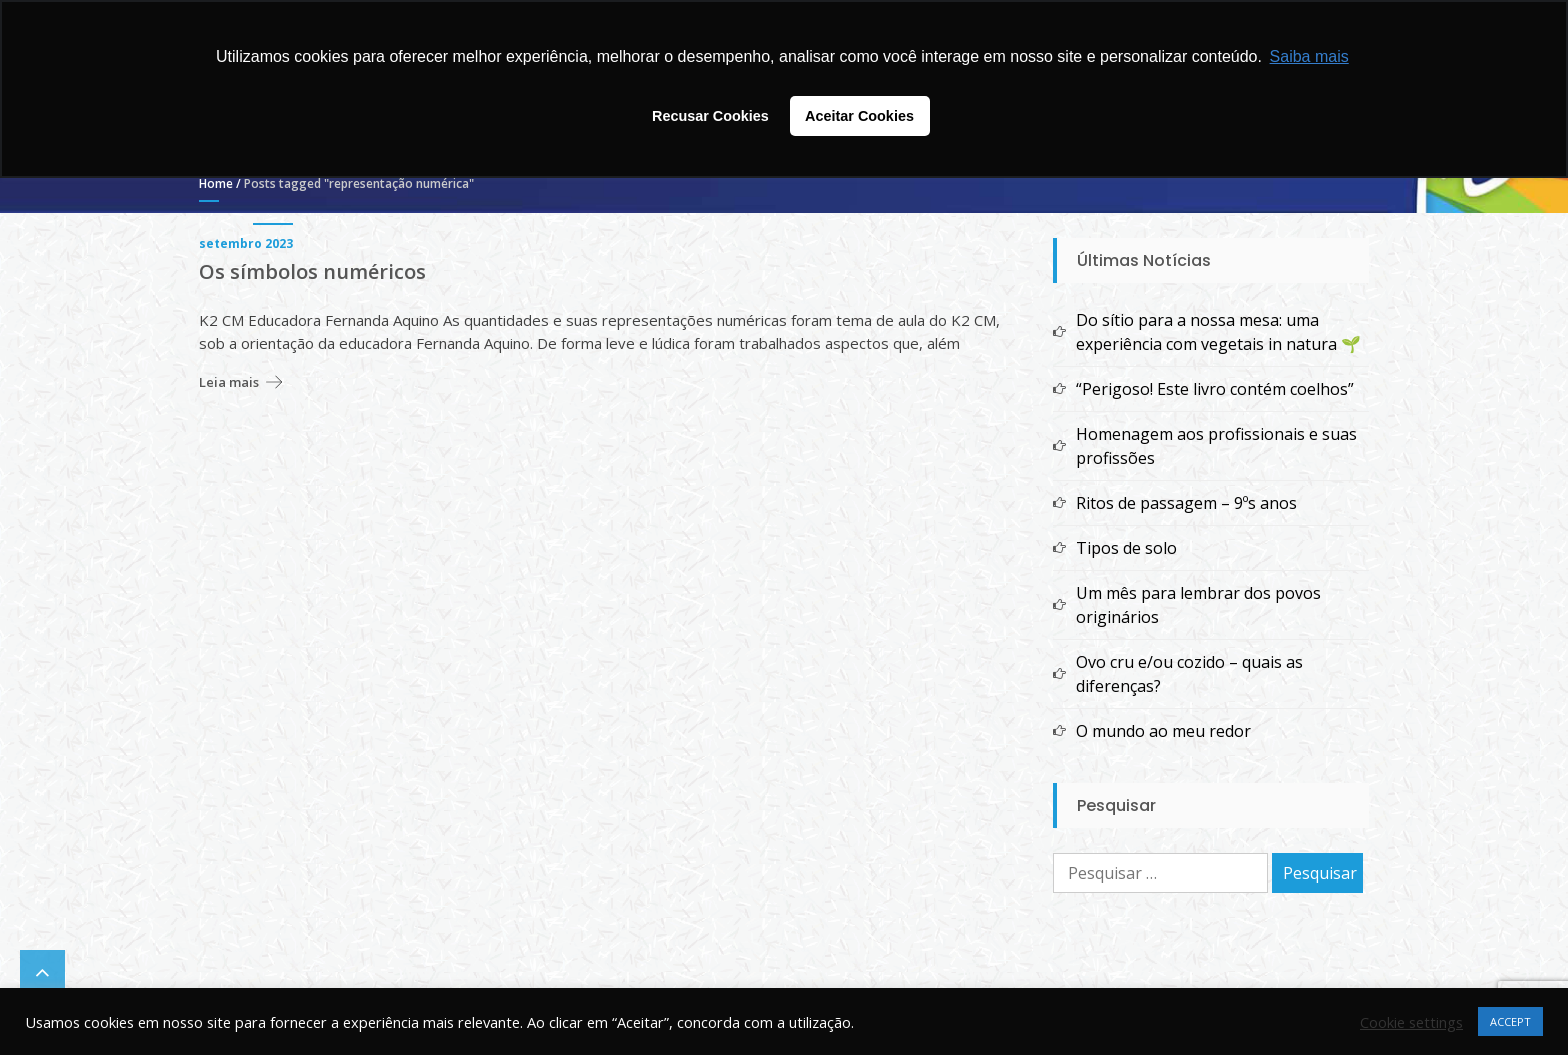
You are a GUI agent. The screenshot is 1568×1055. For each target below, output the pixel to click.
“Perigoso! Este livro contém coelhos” (1215, 389)
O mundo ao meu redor (1163, 731)
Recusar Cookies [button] (710, 116)
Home (216, 183)
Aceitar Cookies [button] (859, 116)
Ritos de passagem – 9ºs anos (1186, 503)
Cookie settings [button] (1411, 1022)
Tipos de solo (1126, 548)
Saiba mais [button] (1309, 56)
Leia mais (229, 382)
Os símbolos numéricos (312, 272)
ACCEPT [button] (1510, 1021)
